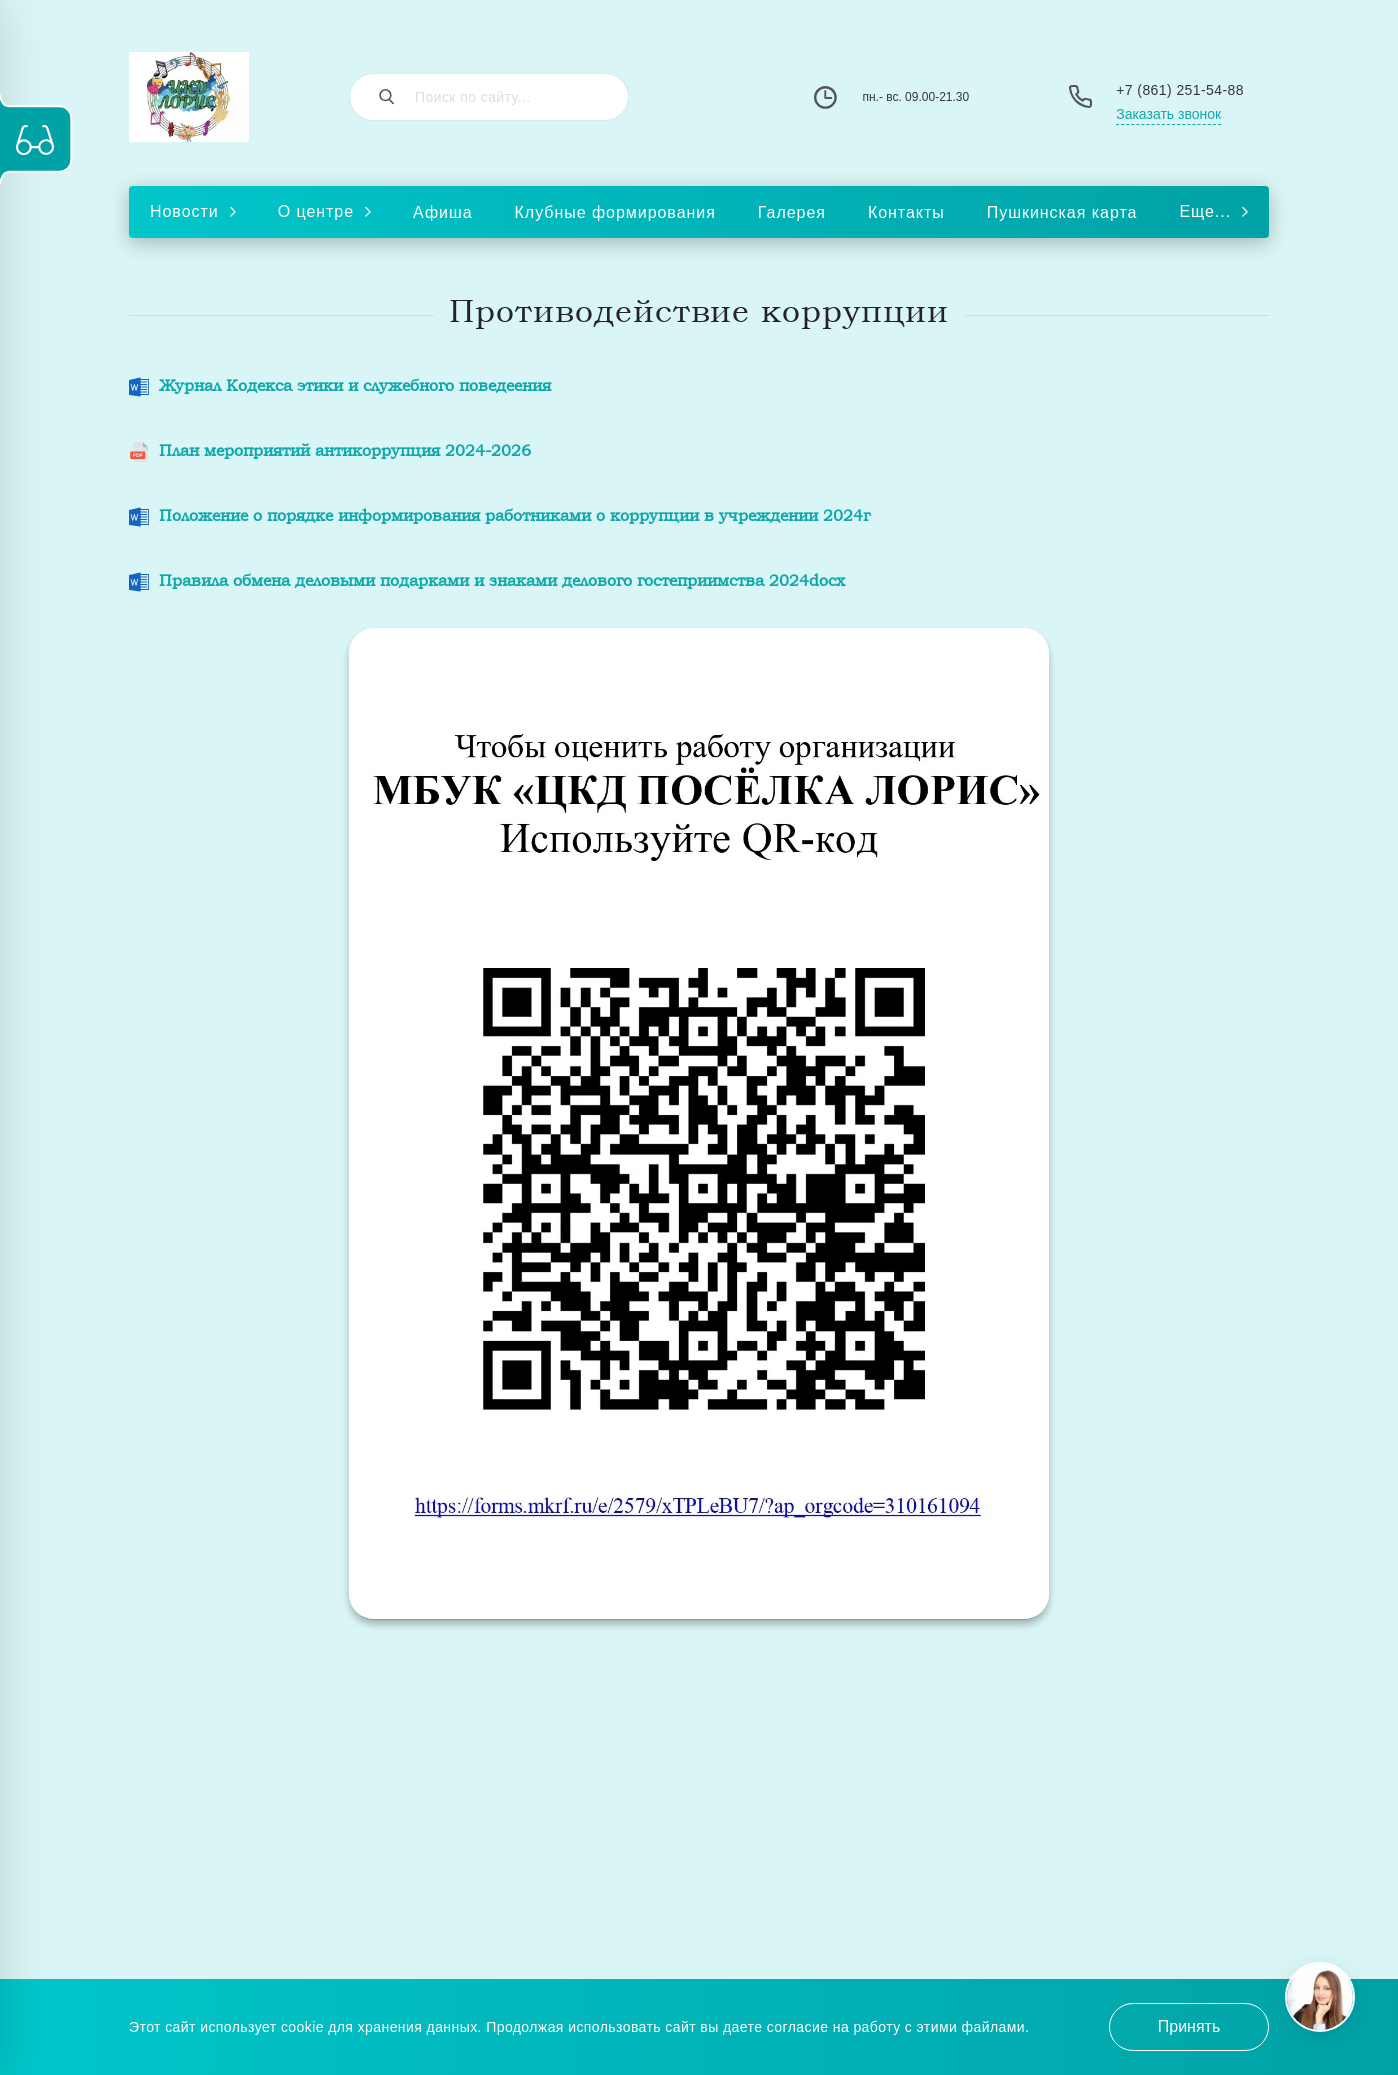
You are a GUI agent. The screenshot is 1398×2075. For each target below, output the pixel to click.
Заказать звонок (1168, 114)
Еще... (1213, 211)
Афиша (443, 212)
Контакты (906, 212)
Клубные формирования (615, 212)
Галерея (792, 212)
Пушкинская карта (1062, 212)
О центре (324, 211)
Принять (1189, 2026)
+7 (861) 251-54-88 (1180, 90)
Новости (193, 211)
